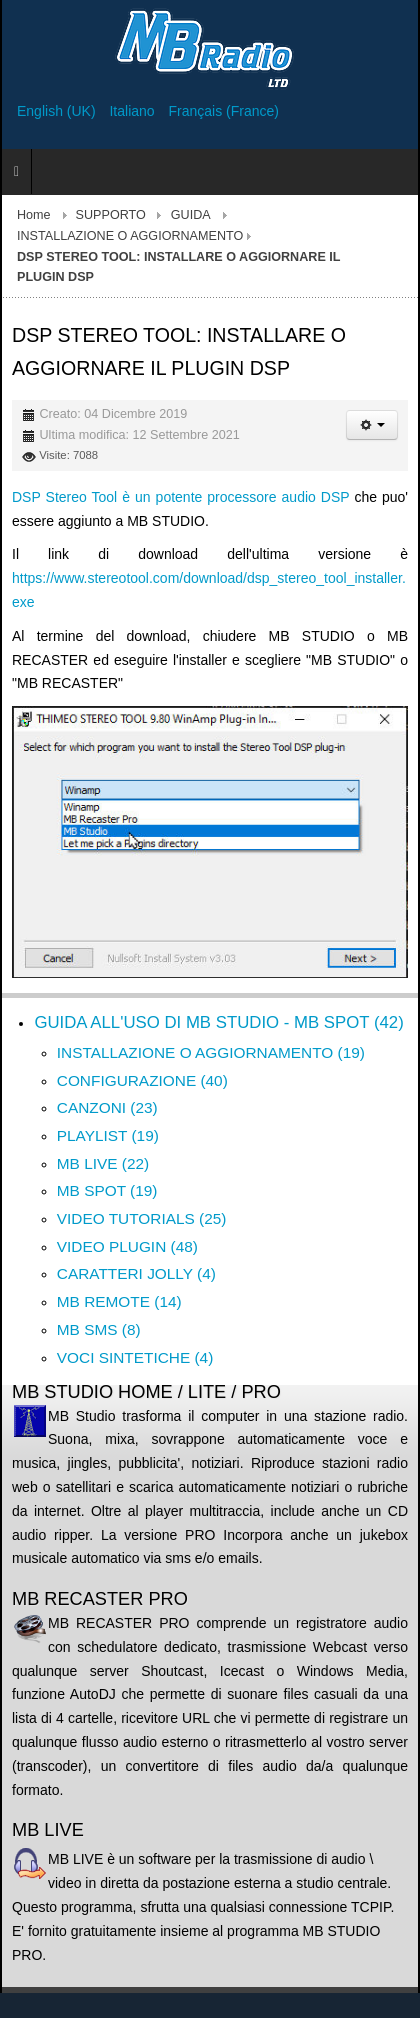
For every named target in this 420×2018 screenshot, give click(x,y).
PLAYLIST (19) (108, 1135)
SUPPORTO (111, 215)
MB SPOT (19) (107, 1190)
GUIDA (191, 215)
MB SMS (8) (99, 1329)
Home (34, 215)
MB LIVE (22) (103, 1163)
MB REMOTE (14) (119, 1301)
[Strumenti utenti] (372, 425)
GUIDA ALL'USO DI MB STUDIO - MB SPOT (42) (218, 1022)
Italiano (133, 111)
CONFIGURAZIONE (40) (142, 1080)
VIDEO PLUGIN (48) (127, 1246)
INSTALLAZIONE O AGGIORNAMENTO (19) (211, 1052)
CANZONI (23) (107, 1107)
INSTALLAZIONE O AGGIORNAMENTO (130, 236)
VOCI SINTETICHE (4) (135, 1357)
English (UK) (58, 111)
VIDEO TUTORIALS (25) (142, 1218)
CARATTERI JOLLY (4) (136, 1273)
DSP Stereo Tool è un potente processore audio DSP (180, 497)
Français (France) (224, 111)
